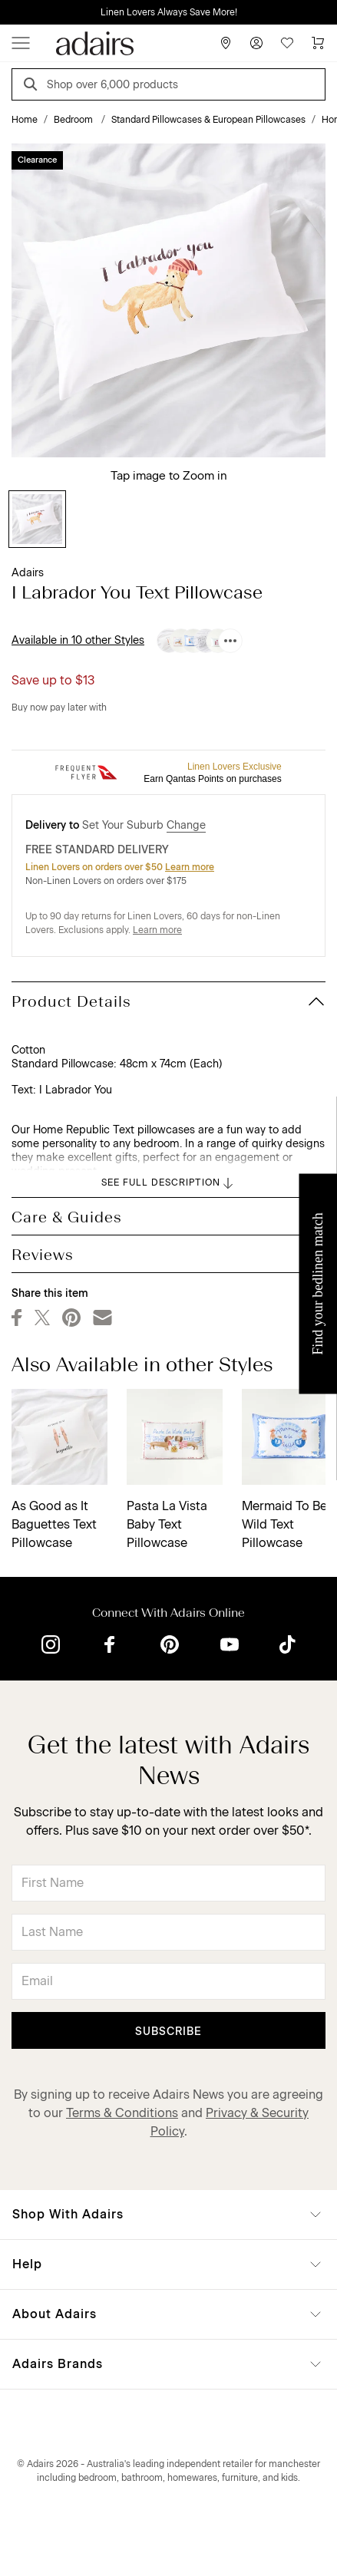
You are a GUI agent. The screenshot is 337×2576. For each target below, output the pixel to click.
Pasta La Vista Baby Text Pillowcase (167, 1524)
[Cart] (317, 43)
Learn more (189, 867)
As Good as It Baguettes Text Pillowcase (54, 1524)
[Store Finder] (225, 43)
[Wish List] (287, 43)
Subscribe (168, 2031)
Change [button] (186, 825)
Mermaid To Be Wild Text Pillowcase (284, 1524)
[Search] (33, 86)
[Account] (256, 43)
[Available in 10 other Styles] (230, 640)
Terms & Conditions (122, 2113)
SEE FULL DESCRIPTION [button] (168, 1183)
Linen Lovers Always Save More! (169, 12)
